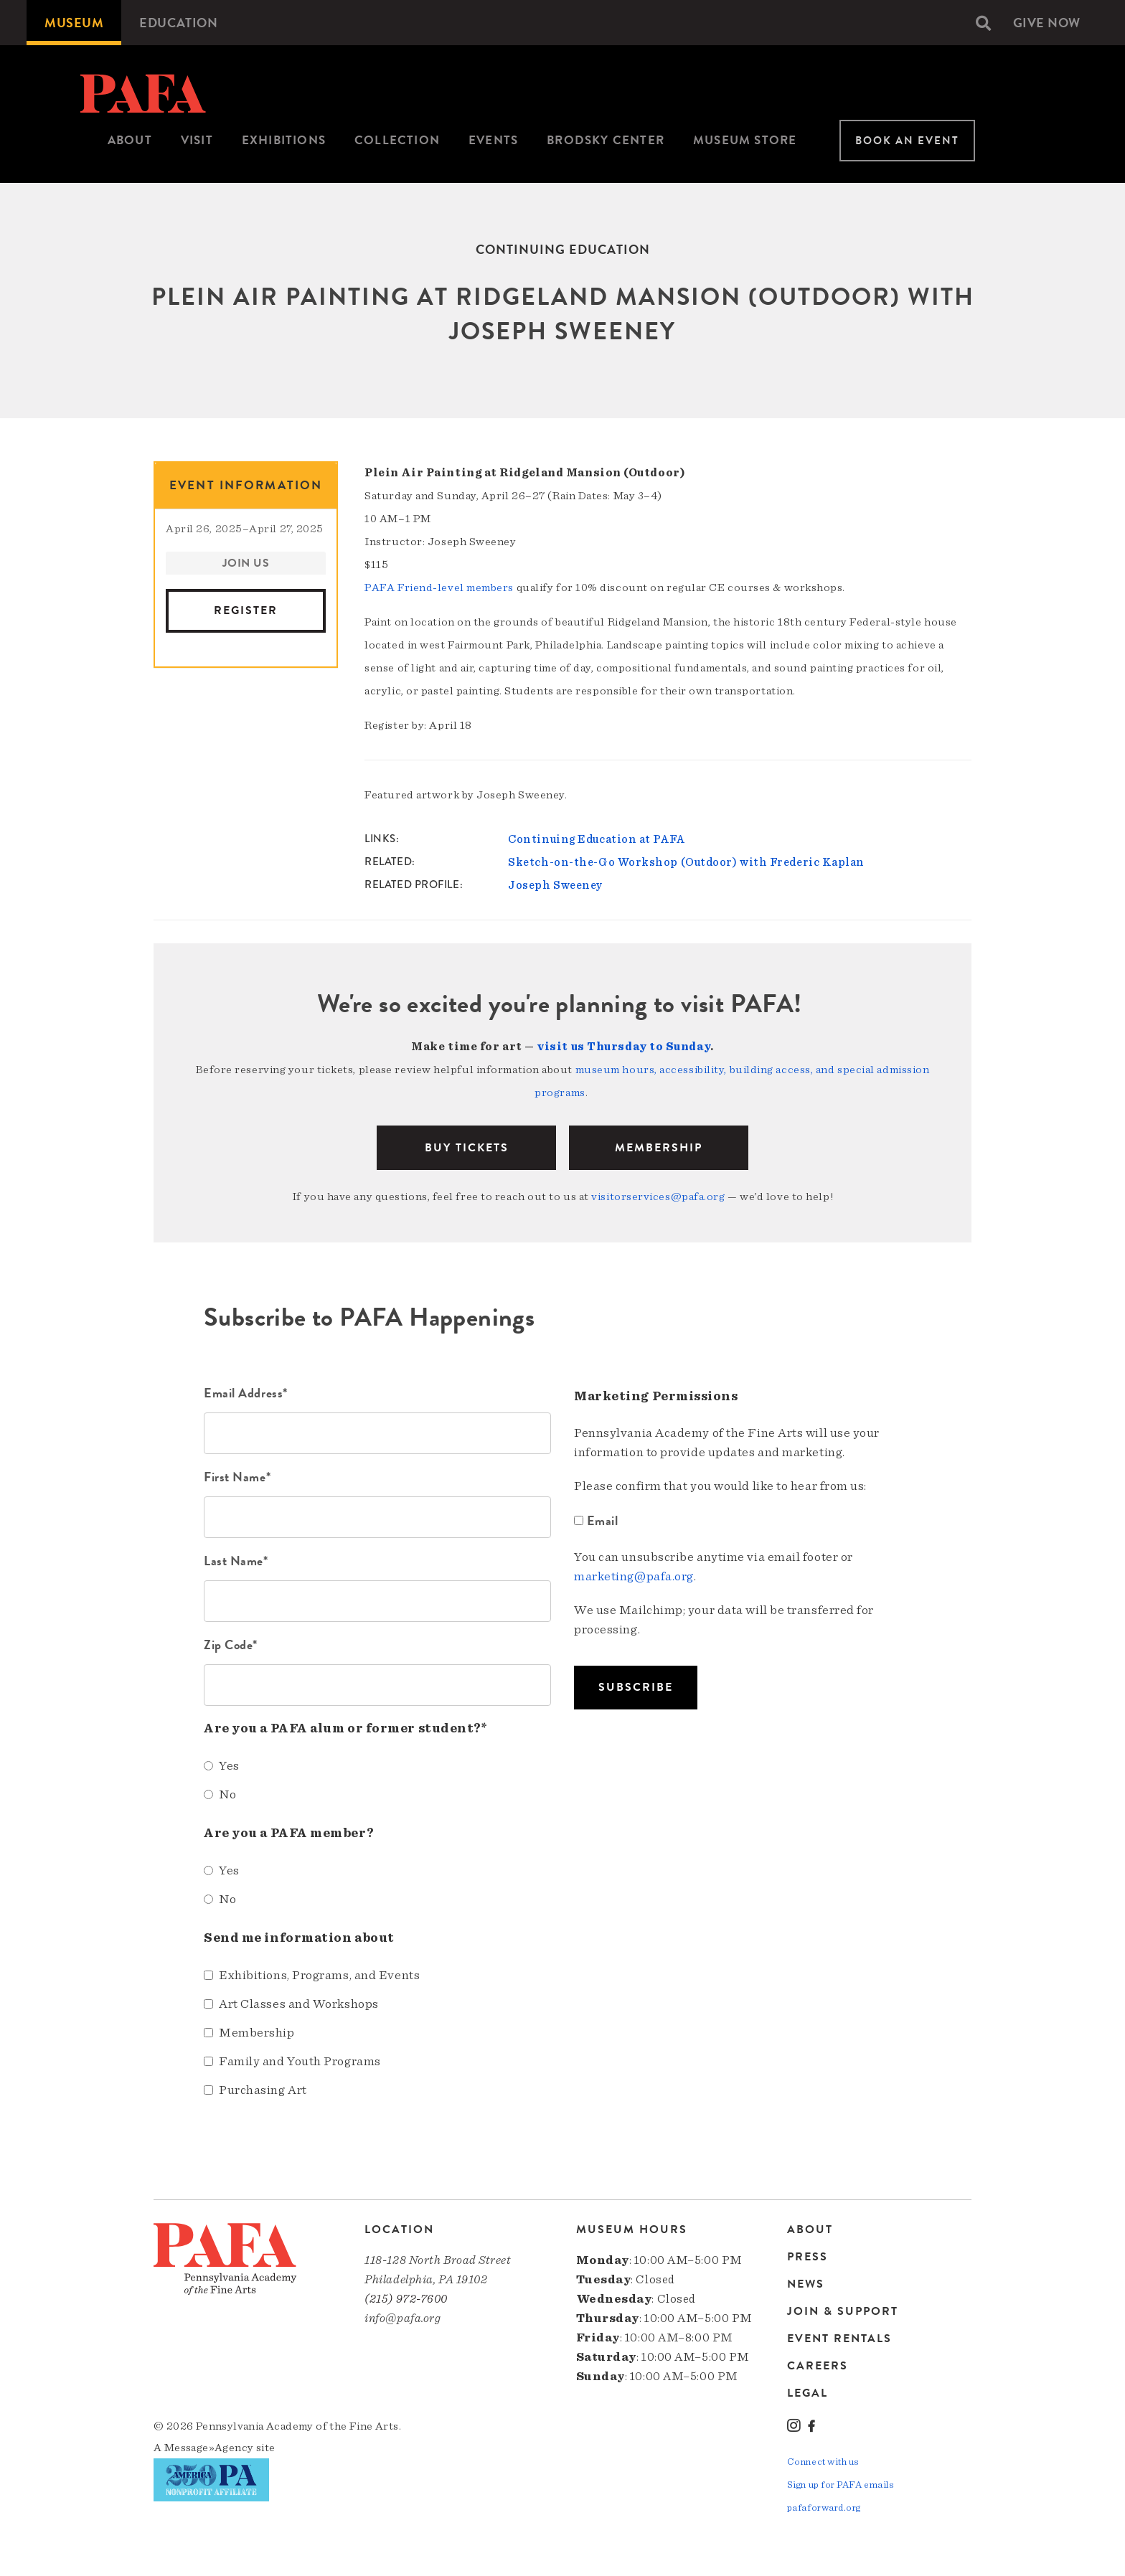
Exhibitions (284, 140)
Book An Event (907, 140)
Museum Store (744, 140)
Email (597, 1520)
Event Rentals (839, 2338)
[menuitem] (74, 22)
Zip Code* (231, 1644)
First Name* (237, 1476)
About (130, 140)
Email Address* (246, 1392)
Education (178, 22)
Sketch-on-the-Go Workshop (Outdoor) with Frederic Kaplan (686, 862)
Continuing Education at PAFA (596, 839)
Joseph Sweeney (555, 885)
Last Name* (236, 1560)
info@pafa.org (402, 2318)
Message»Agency (209, 2447)
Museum (73, 22)
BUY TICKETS (467, 1147)
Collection (397, 140)
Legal (807, 2392)
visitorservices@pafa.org (658, 1196)
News (805, 2284)
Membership (658, 1147)
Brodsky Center (605, 140)
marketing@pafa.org (634, 1576)
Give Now (1047, 22)
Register (246, 610)
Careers (817, 2365)
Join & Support (842, 2311)
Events (493, 140)
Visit (197, 140)
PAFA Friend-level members (439, 587)
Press (807, 2256)
